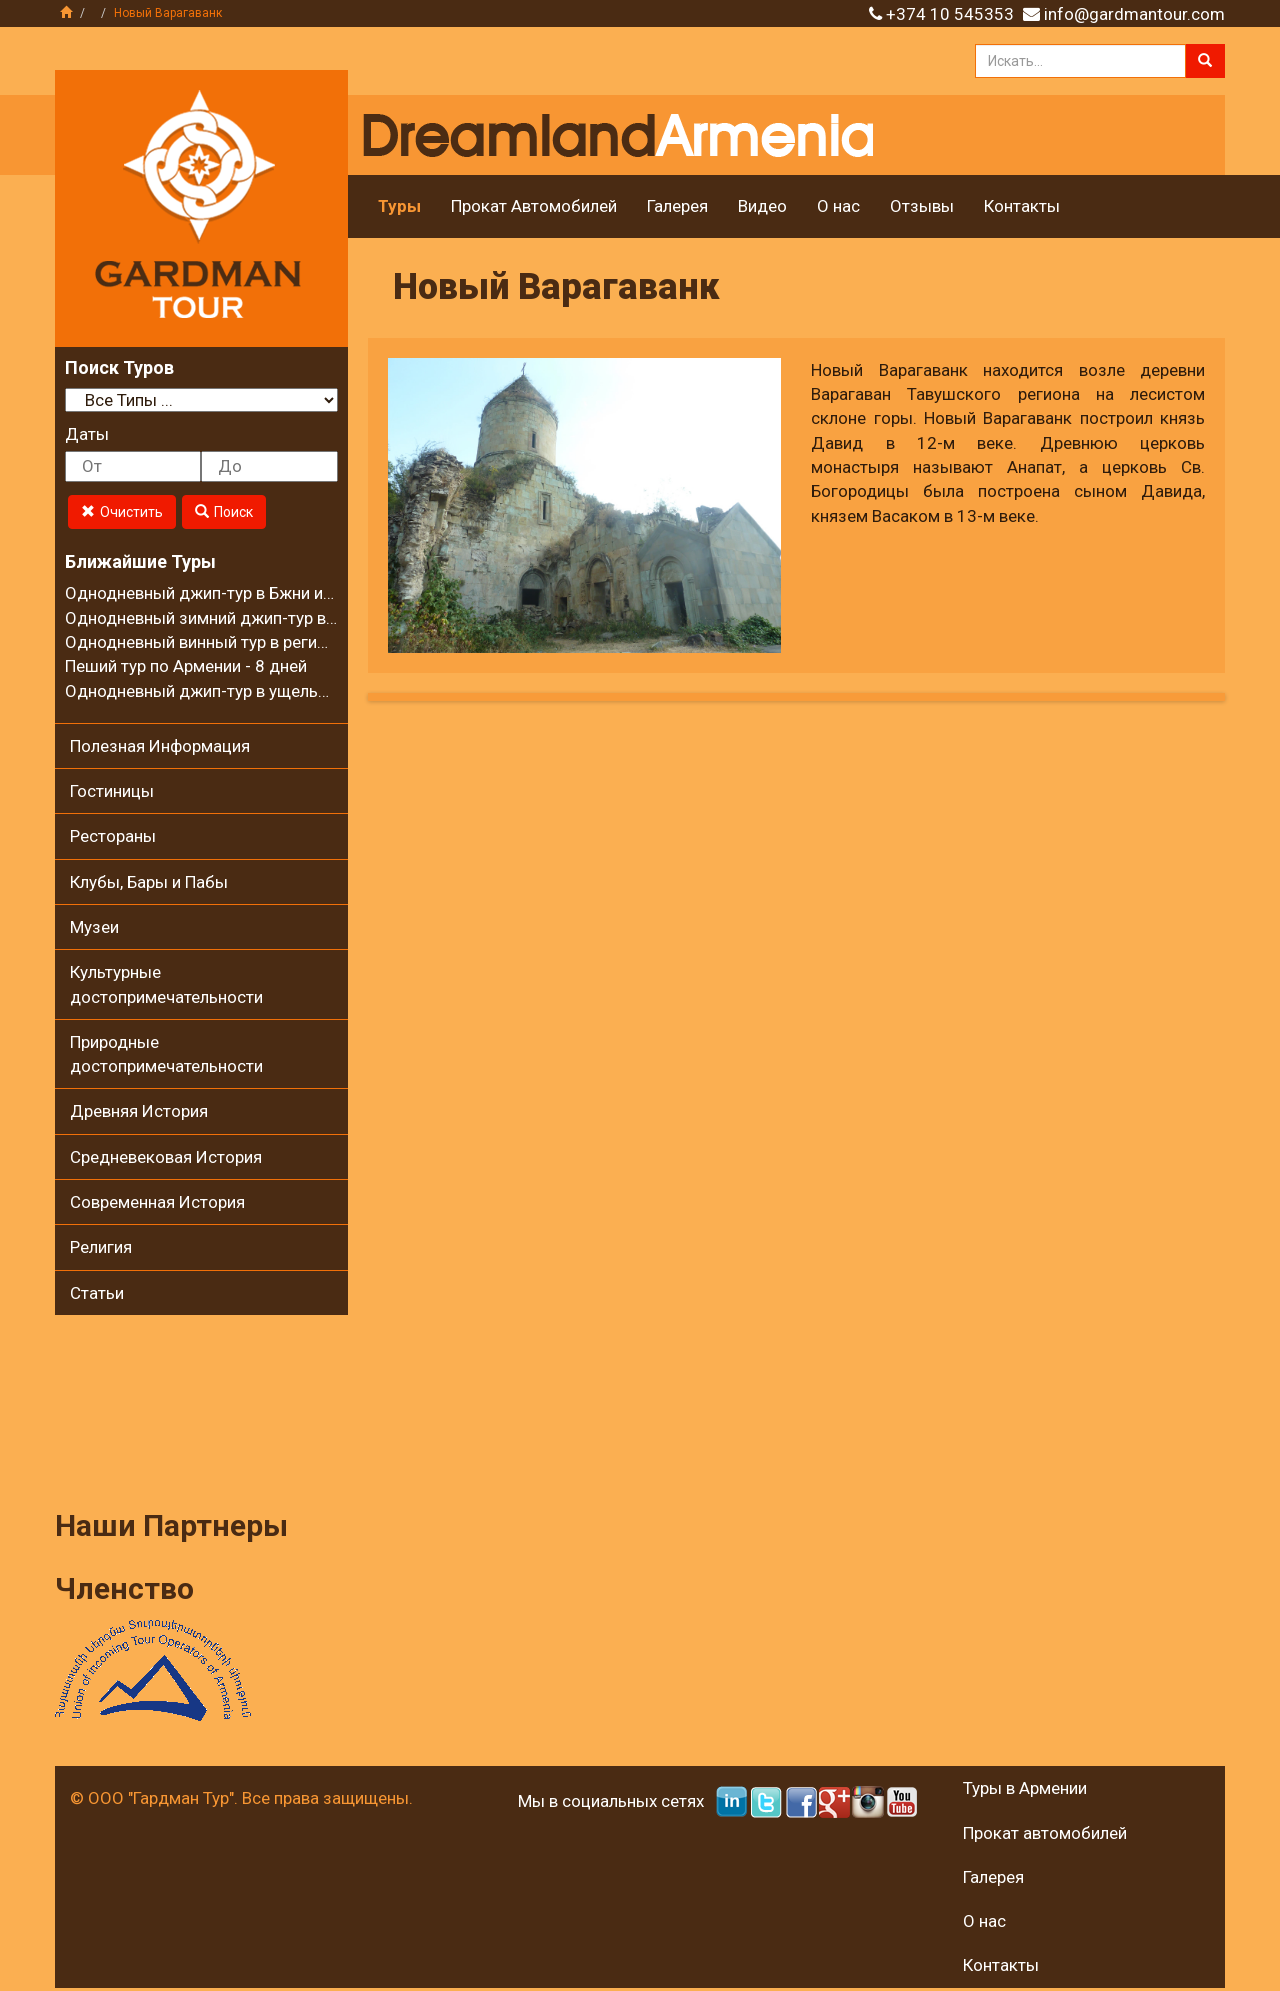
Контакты (1022, 206)
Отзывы (922, 206)
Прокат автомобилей (1045, 1833)
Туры (399, 206)
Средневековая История (166, 1157)
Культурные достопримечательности (166, 984)
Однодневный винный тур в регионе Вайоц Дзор (254, 642)
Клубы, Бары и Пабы (149, 882)
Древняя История (139, 1111)
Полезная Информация (160, 746)
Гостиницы (112, 791)
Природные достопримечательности (166, 1054)
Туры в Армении (1025, 1788)
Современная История (157, 1202)
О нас (838, 206)
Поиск (224, 512)
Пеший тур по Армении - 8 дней (186, 666)
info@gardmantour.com (1134, 14)
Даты (87, 434)
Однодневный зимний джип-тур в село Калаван (250, 618)
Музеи (94, 927)
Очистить (122, 512)
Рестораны (113, 836)
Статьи (97, 1293)
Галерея (677, 206)
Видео (762, 206)
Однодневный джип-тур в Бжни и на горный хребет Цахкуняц (303, 593)
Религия (101, 1247)
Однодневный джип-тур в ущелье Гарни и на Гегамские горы (300, 691)
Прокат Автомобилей (534, 206)
